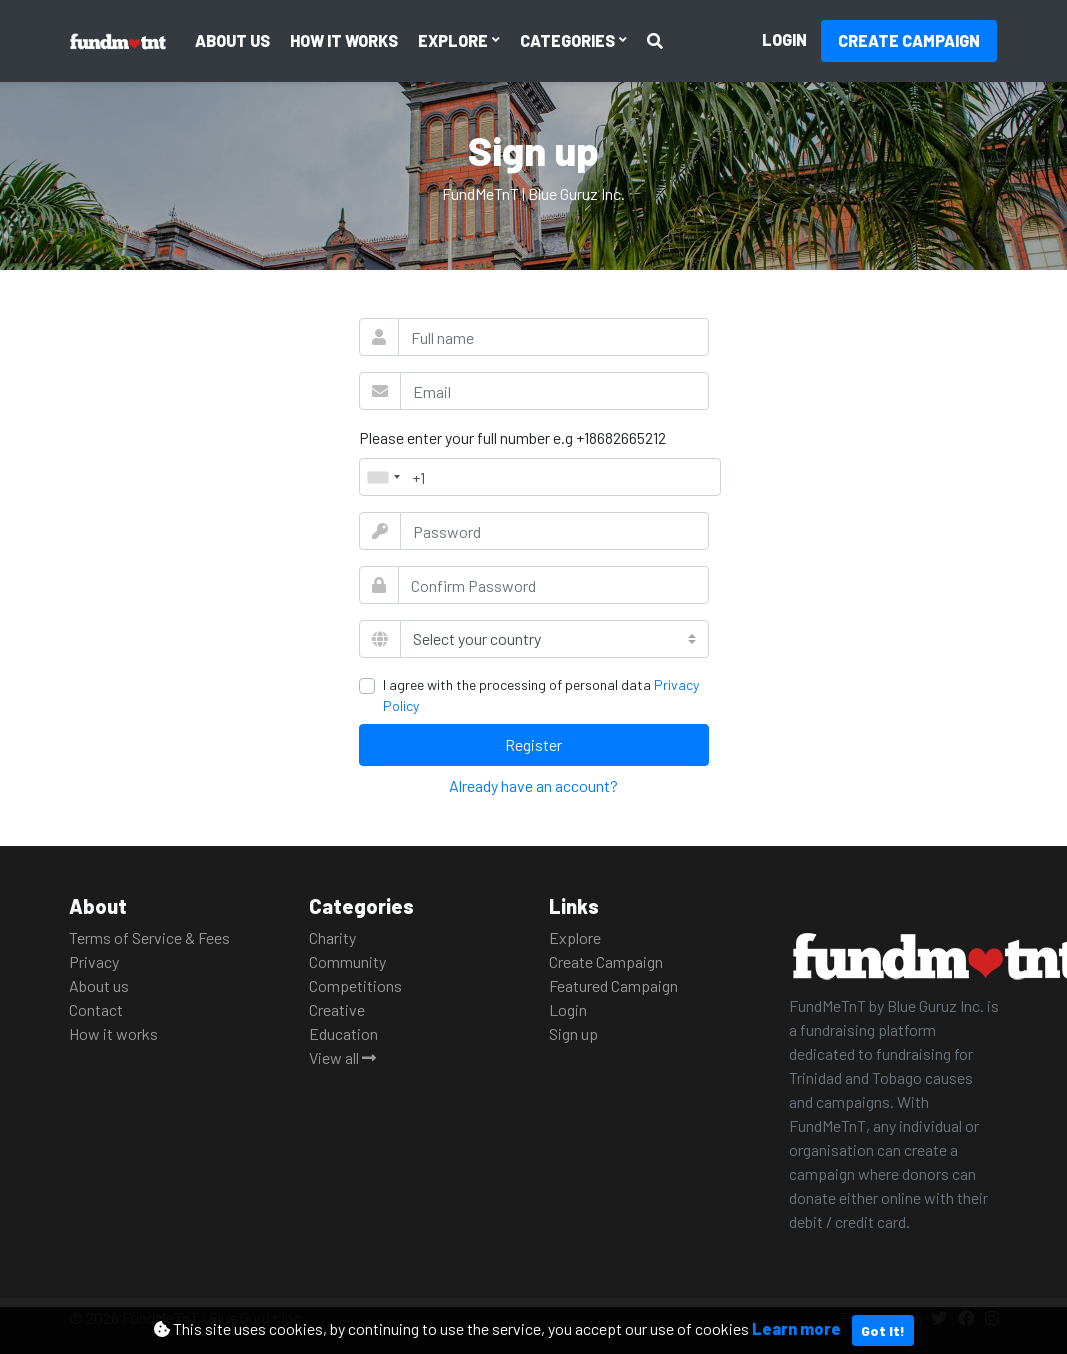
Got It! (883, 1330)
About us (232, 40)
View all (342, 1057)
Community (347, 961)
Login (784, 39)
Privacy (94, 961)
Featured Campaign (613, 985)
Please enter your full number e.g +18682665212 (512, 437)
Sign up (573, 1033)
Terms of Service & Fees (149, 937)
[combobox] (383, 477)
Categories (569, 40)
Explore (454, 40)
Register (533, 744)
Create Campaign (909, 40)
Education (343, 1033)
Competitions (355, 985)
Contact (96, 1009)
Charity (332, 937)
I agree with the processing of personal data (541, 695)
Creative (337, 1009)
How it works (344, 40)
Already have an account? (533, 785)
